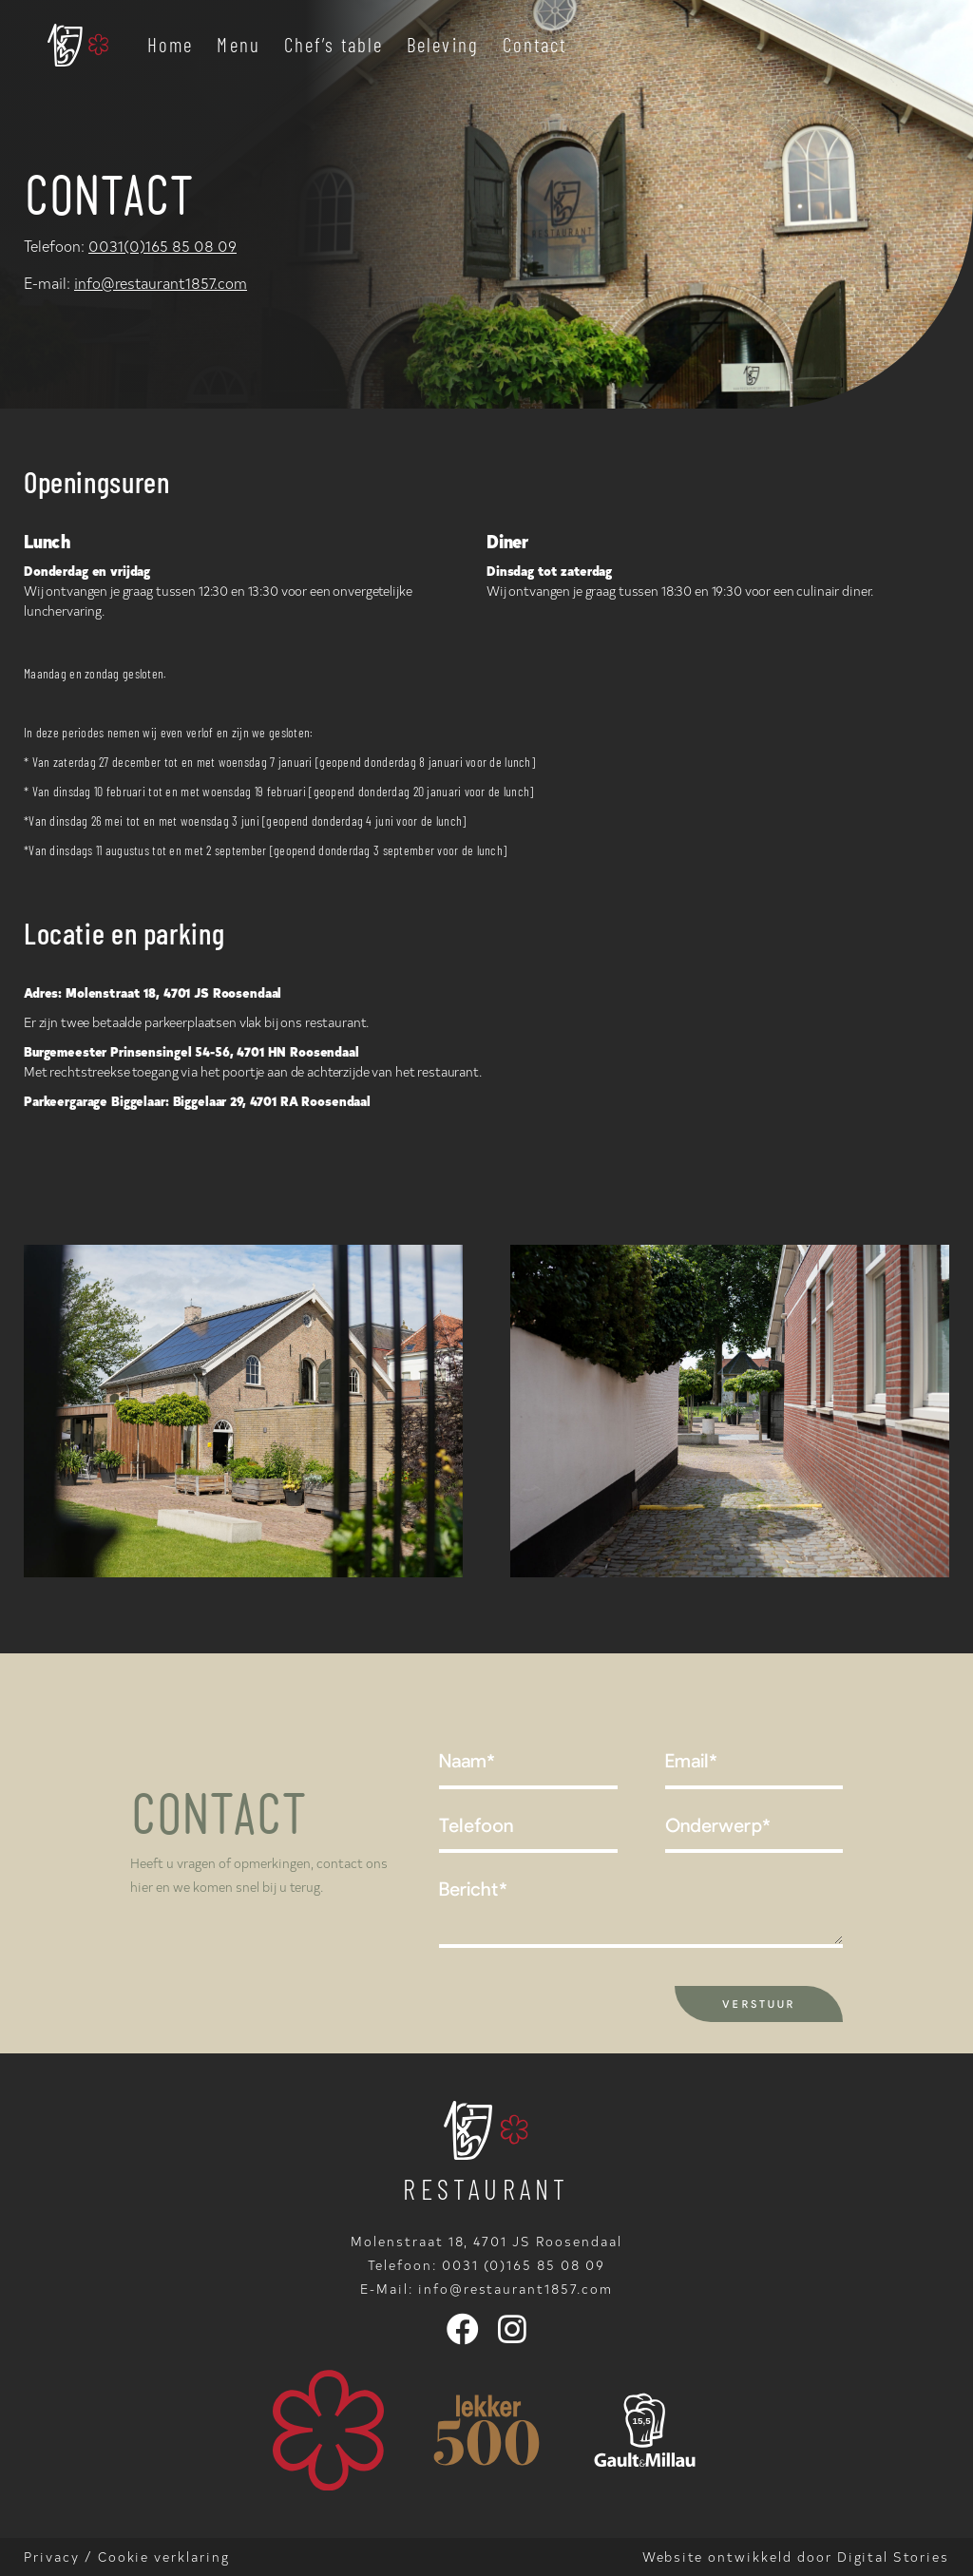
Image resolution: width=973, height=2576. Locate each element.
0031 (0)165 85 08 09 (523, 2265)
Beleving (443, 44)
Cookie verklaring (164, 2556)
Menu (238, 44)
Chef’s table (333, 44)
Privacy (52, 2556)
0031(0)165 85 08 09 (162, 245)
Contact (535, 44)
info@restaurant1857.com (160, 282)
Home (170, 44)
